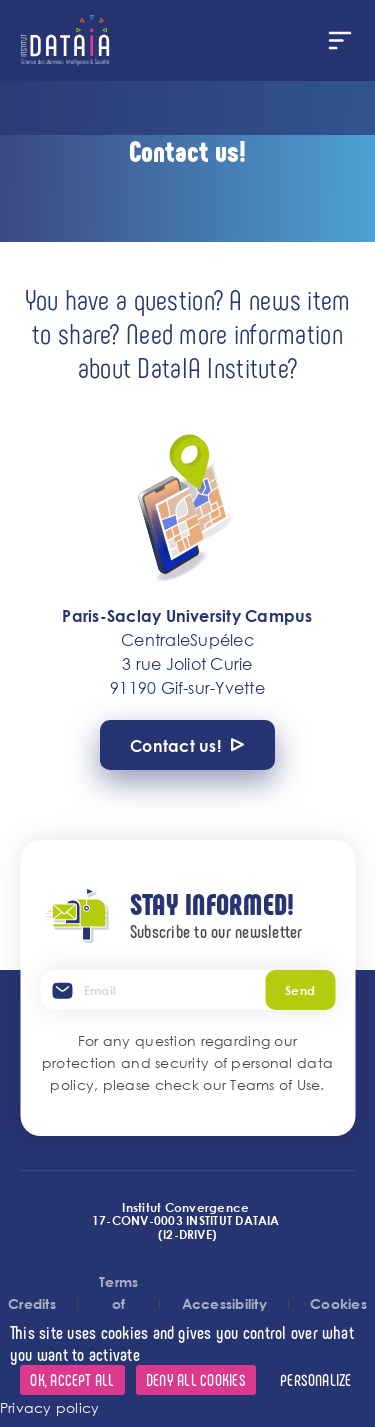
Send (300, 990)
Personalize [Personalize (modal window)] (316, 1379)
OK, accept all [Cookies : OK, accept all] (72, 1379)
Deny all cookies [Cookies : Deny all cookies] (196, 1379)
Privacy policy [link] (49, 1407)
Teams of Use (275, 1084)
